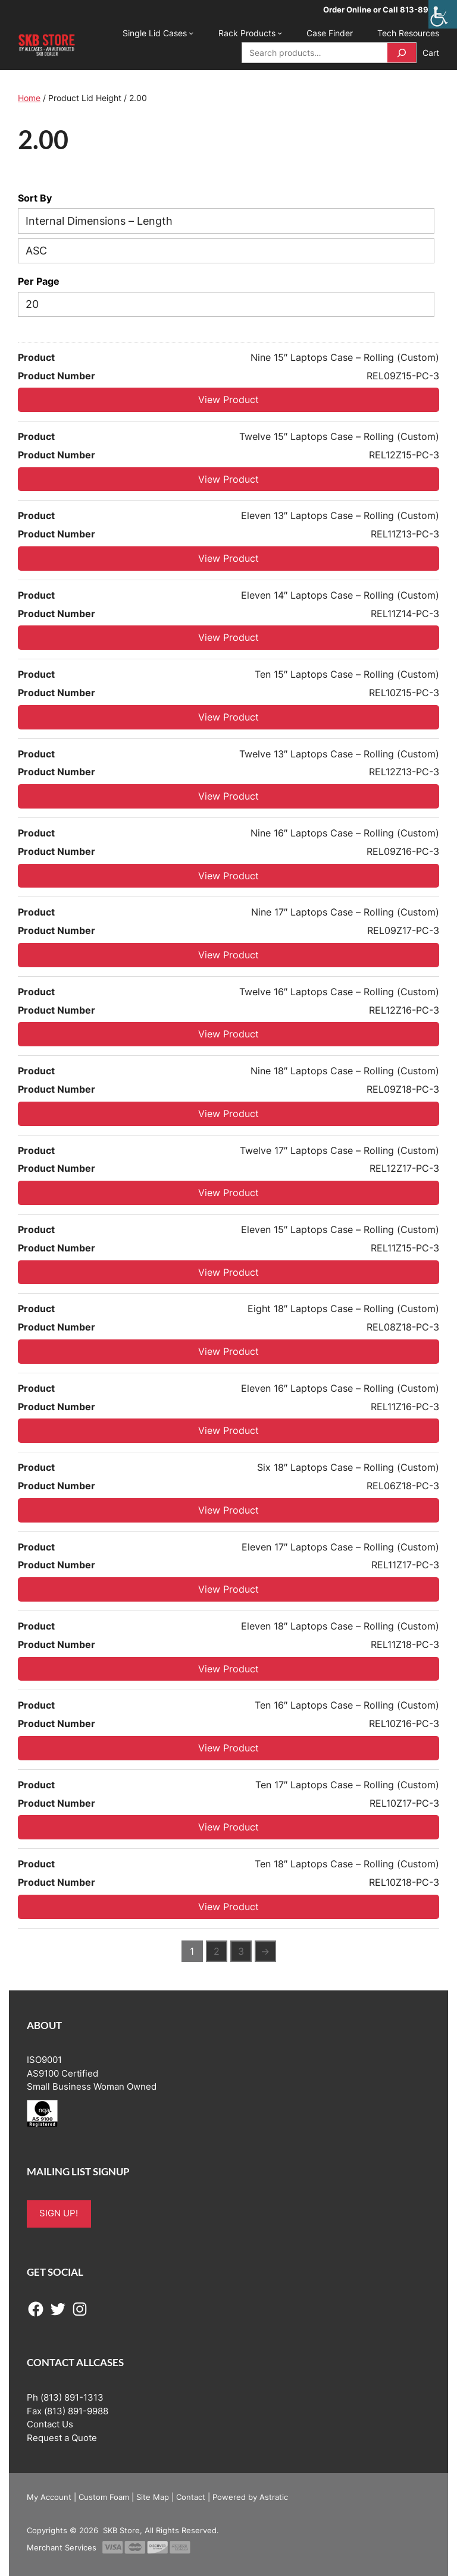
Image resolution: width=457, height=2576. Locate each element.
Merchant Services (61, 2547)
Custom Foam (104, 2497)
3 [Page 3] (241, 1951)
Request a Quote (62, 2438)
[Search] (401, 52)
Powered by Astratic (250, 2497)
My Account (49, 2497)
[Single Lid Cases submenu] (191, 32)
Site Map (152, 2497)
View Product (228, 399)
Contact (190, 2497)
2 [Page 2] (217, 1951)
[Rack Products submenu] (279, 32)
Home (29, 98)
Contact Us (50, 2424)
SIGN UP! (58, 2213)
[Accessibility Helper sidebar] (442, 14)
